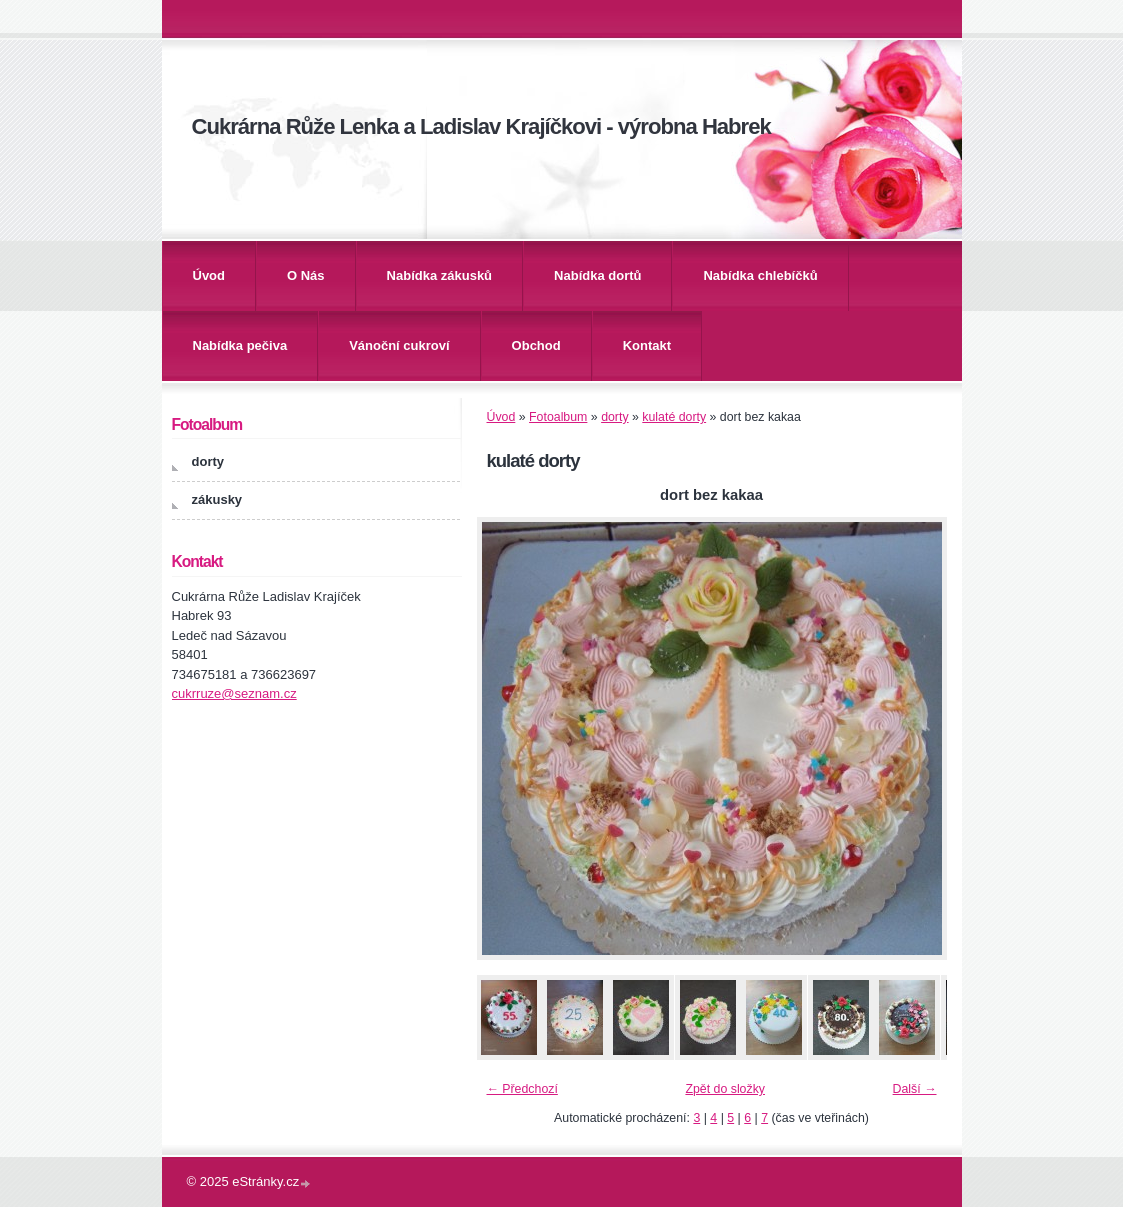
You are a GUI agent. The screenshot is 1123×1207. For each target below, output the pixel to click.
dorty (614, 417)
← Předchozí (522, 1089)
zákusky (217, 499)
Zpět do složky (725, 1089)
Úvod (209, 275)
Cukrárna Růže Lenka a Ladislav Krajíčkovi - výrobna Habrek (481, 126)
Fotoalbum (558, 417)
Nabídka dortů (597, 275)
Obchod (536, 345)
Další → (915, 1089)
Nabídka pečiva (240, 345)
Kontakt (647, 345)
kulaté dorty (674, 417)
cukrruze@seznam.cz (234, 693)
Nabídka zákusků (440, 275)
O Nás (306, 275)
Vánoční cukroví (399, 345)
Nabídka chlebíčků (760, 275)
